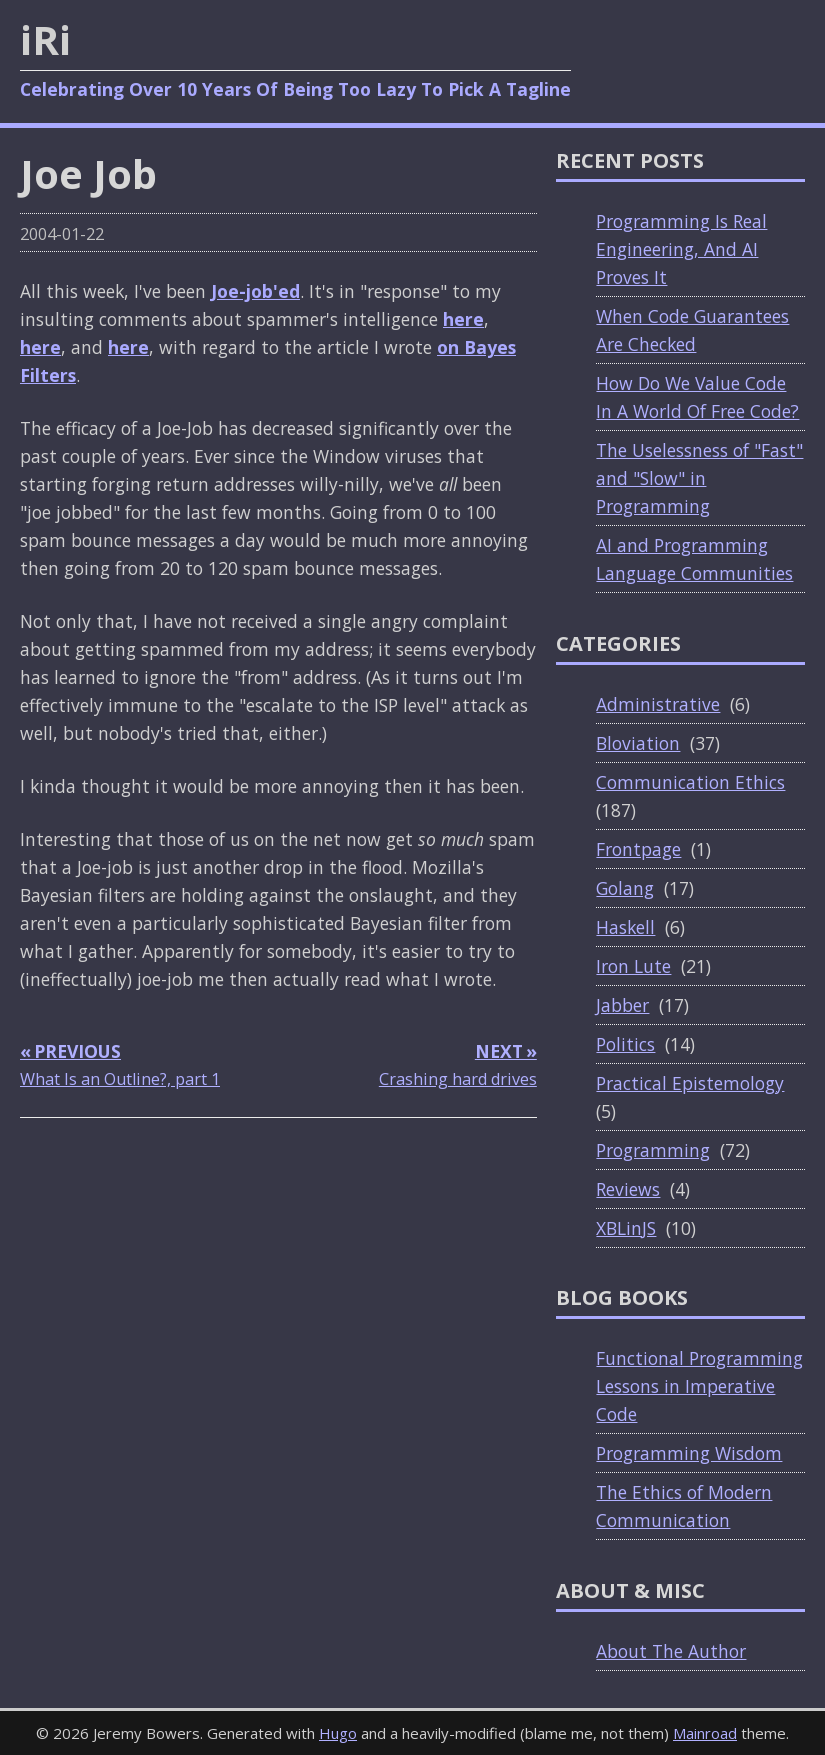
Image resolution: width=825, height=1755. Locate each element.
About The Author (671, 1651)
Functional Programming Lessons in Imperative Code (699, 1386)
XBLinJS (626, 1228)
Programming (653, 1150)
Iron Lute (633, 966)
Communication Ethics (690, 782)
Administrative (658, 704)
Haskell (625, 927)
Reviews (628, 1189)
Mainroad (705, 1733)
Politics (625, 1044)
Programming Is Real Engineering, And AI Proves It (681, 249)
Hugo (338, 1733)
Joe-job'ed (255, 291)
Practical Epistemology (690, 1083)
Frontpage (638, 849)
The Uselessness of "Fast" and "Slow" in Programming (699, 478)
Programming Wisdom (689, 1453)
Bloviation (638, 743)
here (463, 319)
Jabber (622, 1005)
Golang (625, 888)
